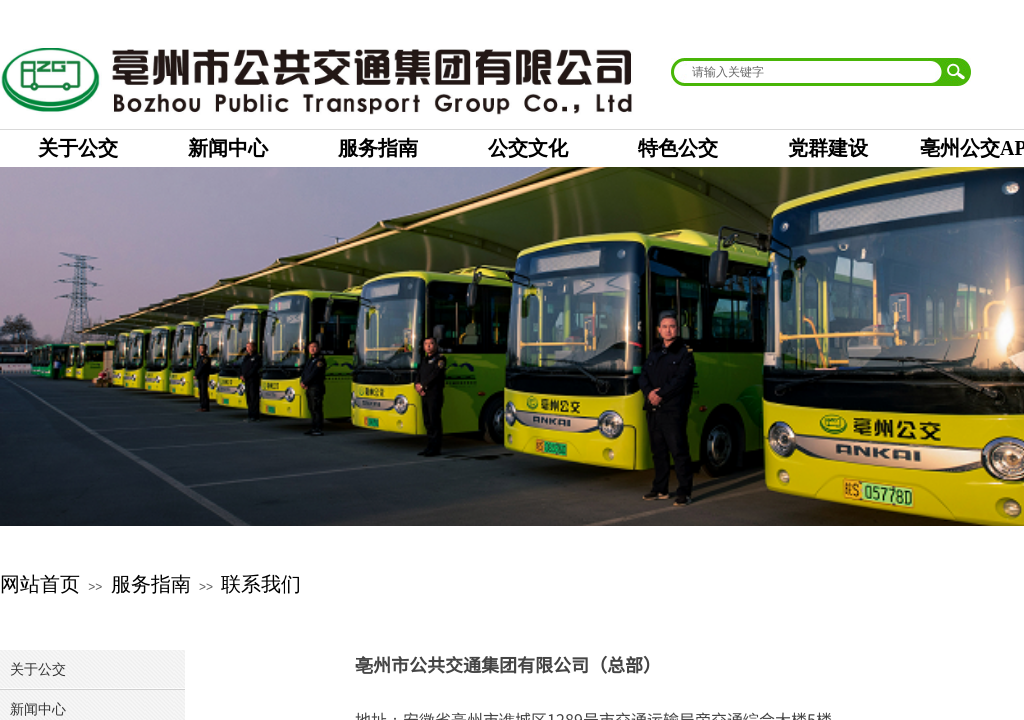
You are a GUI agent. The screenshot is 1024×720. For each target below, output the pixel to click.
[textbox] (808, 72)
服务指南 (151, 584)
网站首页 (40, 584)
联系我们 (261, 584)
